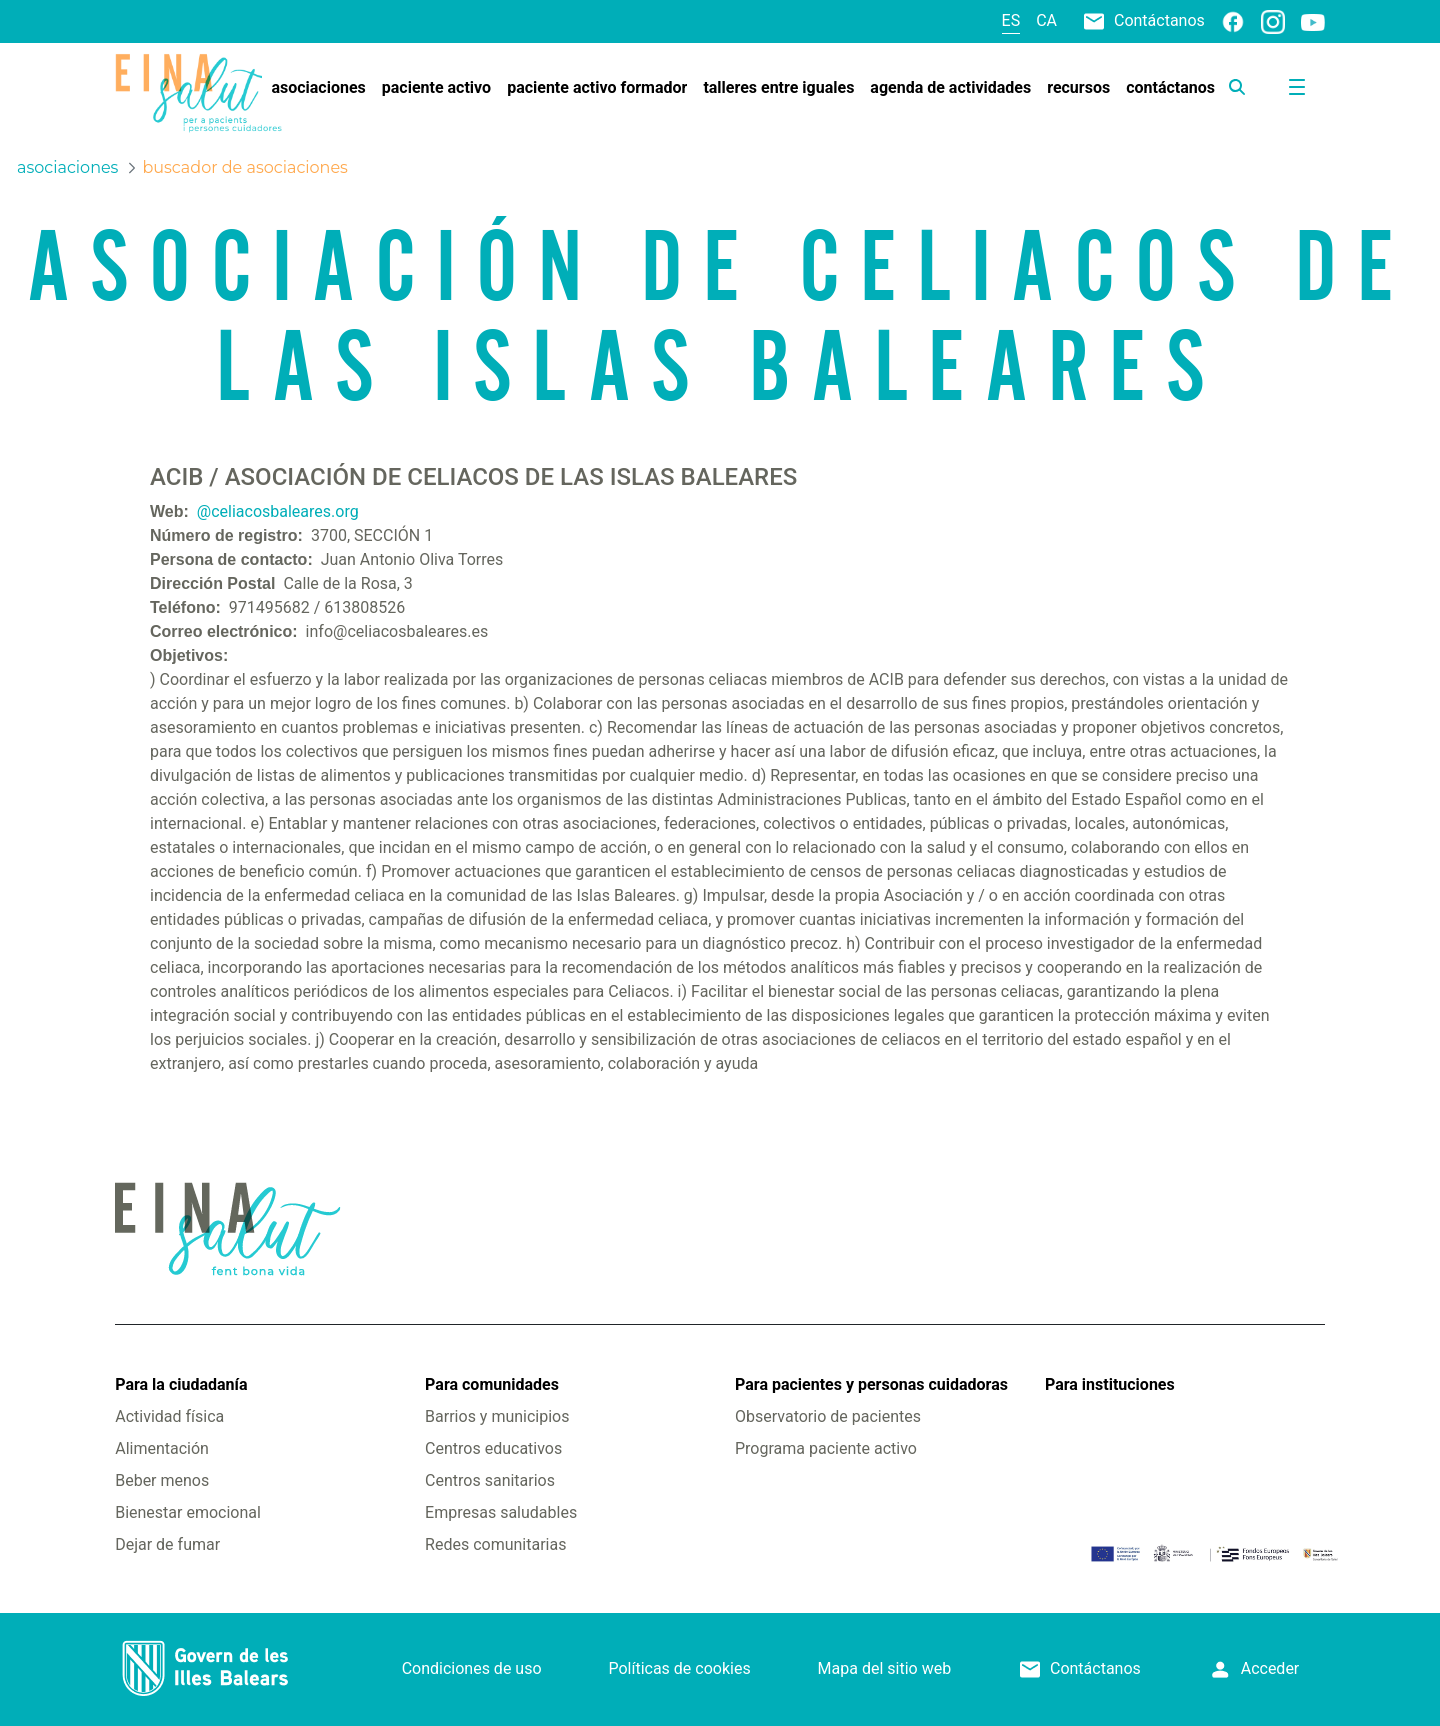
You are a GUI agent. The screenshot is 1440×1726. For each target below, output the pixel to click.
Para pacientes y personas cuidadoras (871, 1384)
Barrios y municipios (497, 1416)
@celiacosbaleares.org (278, 511)
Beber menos (162, 1480)
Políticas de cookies (679, 1668)
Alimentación (162, 1448)
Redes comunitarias (495, 1544)
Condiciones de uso (472, 1668)
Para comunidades (492, 1384)
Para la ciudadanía (181, 1384)
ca (1046, 20)
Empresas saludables (501, 1512)
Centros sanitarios (490, 1480)
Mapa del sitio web (885, 1668)
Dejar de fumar (167, 1544)
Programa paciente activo (826, 1448)
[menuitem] (318, 88)
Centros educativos (493, 1448)
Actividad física (169, 1416)
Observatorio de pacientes (828, 1416)
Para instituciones (1110, 1384)
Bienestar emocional (188, 1512)
